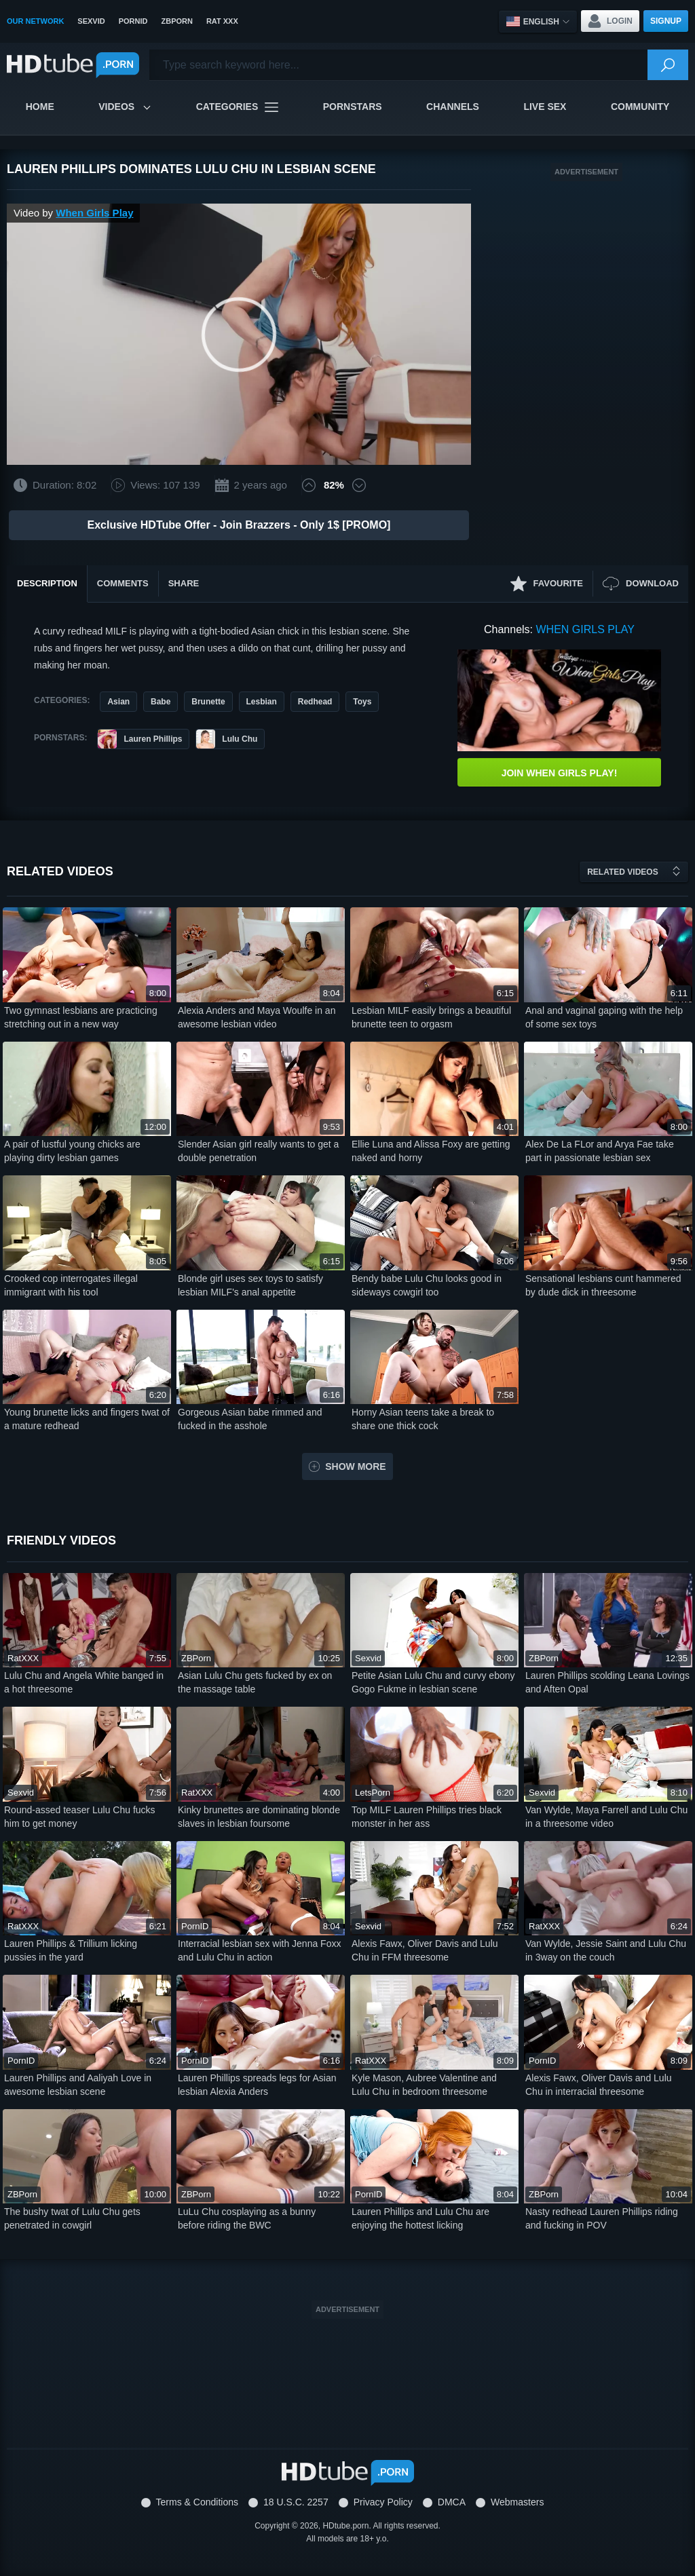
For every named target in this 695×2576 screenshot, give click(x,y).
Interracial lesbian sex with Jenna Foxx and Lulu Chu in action (259, 1950)
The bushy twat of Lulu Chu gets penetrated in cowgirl (72, 2218)
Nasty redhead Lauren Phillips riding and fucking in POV (601, 2218)
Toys (362, 701)
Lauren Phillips (140, 739)
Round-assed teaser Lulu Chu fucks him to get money (79, 1816)
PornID (133, 21)
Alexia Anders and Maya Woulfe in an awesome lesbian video (256, 1017)
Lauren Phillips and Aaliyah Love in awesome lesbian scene (77, 2084)
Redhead (315, 701)
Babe (160, 701)
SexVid (91, 21)
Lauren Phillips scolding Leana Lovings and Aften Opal (607, 1682)
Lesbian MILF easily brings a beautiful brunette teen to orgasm (431, 1017)
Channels (452, 106)
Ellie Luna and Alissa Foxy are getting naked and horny (431, 1151)
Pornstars (352, 106)
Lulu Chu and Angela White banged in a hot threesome (84, 1682)
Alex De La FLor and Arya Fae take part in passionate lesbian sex (599, 1151)
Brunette (208, 701)
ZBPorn (176, 21)
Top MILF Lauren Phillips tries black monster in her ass (427, 1816)
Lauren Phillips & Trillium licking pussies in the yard (70, 1950)
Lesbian (261, 701)
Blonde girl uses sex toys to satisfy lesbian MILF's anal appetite (250, 1285)
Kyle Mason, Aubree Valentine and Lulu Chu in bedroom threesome (424, 2084)
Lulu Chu (226, 739)
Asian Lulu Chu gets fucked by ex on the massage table (255, 1682)
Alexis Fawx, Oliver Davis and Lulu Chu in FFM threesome (425, 1950)
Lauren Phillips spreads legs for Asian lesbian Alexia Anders (257, 2084)
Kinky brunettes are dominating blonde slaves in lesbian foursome (259, 1816)
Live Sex (544, 106)
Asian (118, 701)
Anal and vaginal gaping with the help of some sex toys (604, 1017)
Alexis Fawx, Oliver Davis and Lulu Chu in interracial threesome (598, 2084)
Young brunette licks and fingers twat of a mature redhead (87, 1419)
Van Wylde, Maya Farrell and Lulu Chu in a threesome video (606, 1816)
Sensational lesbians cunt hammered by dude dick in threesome (603, 1285)
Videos (124, 106)
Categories (237, 107)
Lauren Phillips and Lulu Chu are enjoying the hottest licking (420, 2218)
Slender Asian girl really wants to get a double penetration (258, 1151)
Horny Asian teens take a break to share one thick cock (423, 1419)
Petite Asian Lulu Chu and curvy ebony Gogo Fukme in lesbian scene (433, 1682)
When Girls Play (94, 213)
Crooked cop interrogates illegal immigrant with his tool (71, 1285)
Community (640, 106)
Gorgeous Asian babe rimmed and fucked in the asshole (250, 1419)
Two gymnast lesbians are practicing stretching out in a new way (80, 1017)
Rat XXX (222, 21)
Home (40, 106)
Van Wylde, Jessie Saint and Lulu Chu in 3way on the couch (605, 1950)
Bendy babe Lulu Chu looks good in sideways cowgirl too (427, 1285)
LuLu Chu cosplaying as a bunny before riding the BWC (247, 2218)
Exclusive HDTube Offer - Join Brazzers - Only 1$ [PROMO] (239, 525)
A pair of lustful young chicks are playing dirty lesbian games (72, 1151)
